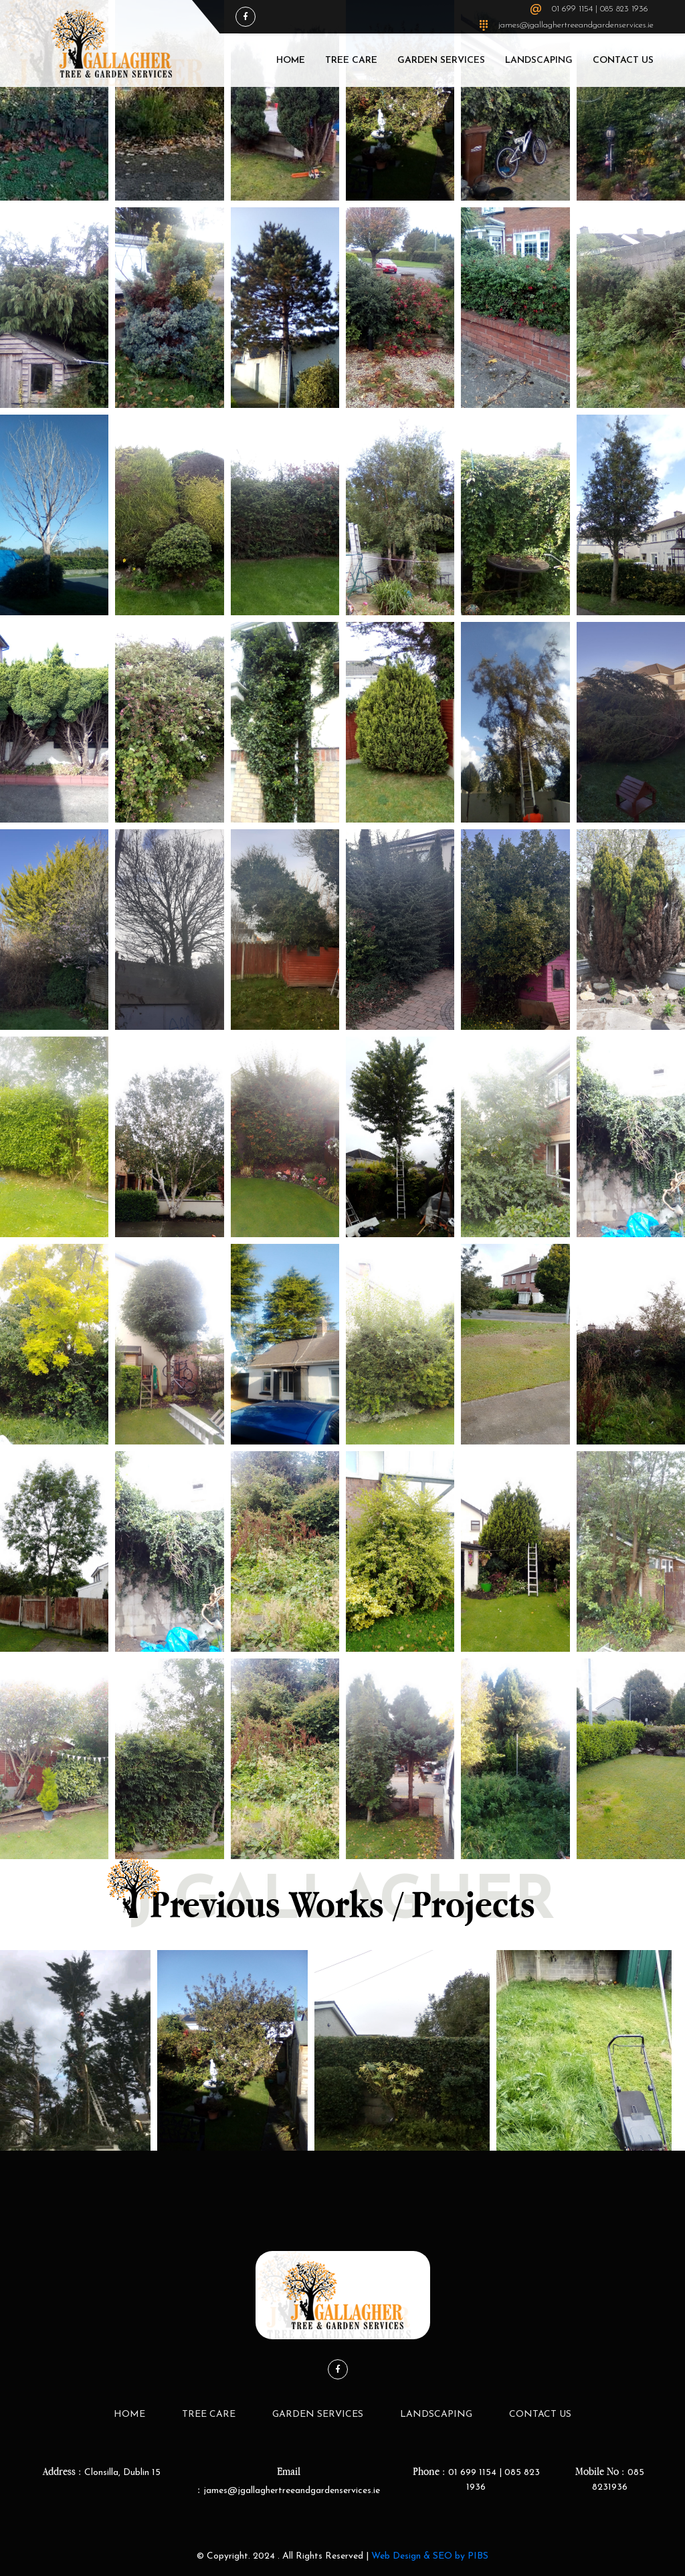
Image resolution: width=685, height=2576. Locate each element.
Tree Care (351, 61)
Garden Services (441, 61)
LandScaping (539, 61)
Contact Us (623, 61)
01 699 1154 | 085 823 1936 (600, 9)
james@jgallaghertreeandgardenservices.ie (576, 25)
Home (290, 61)
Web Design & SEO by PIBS (429, 2556)
